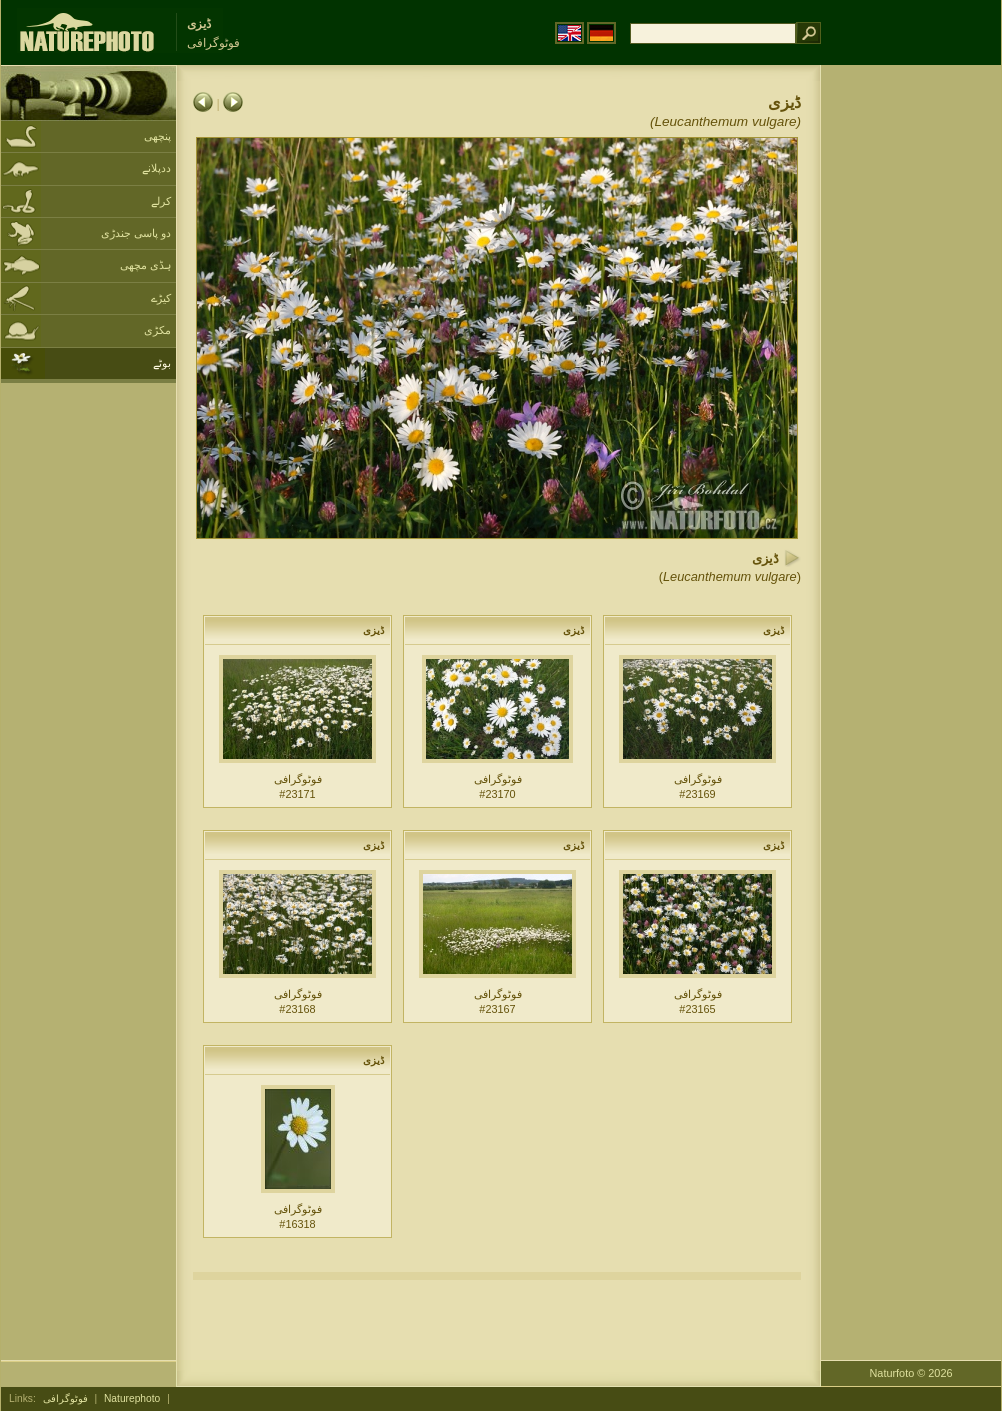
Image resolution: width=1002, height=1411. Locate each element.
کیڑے (161, 298)
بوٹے (162, 363)
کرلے (161, 201)
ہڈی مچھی (145, 265)
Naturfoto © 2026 (911, 1373)
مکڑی (157, 330)
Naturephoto (132, 1398)
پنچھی (157, 136)
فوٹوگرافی (65, 1398)
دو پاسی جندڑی (136, 233)
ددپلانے (156, 168)
